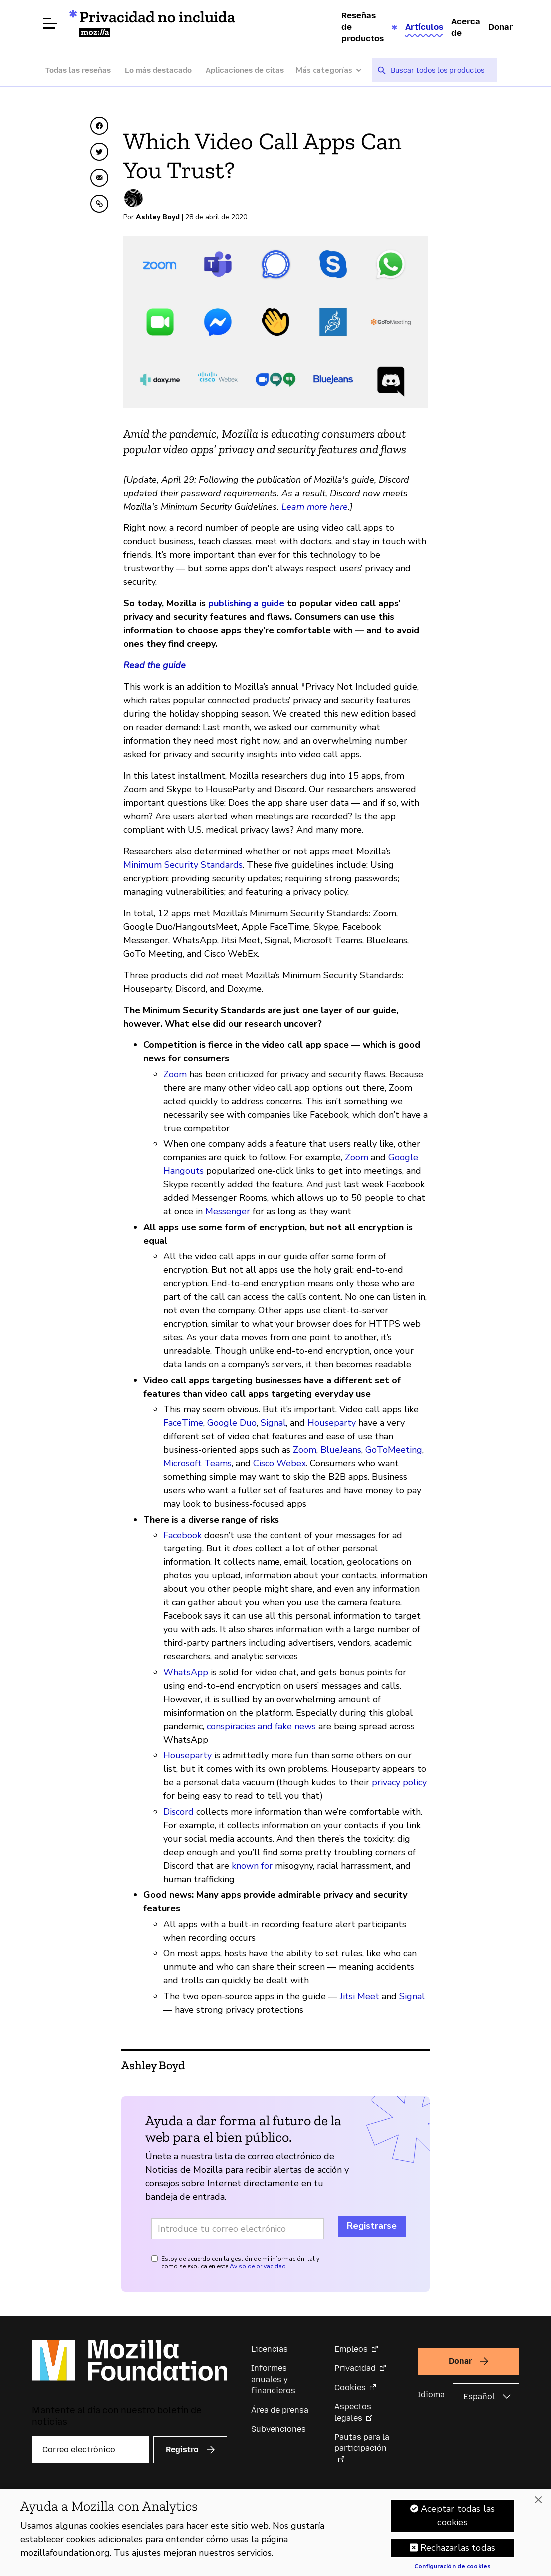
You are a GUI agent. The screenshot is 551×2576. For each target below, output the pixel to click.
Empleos (351, 2349)
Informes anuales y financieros (273, 2379)
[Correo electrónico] (90, 2449)
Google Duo (232, 1423)
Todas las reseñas (78, 70)
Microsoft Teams (197, 1463)
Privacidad (355, 2368)
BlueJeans (340, 1450)
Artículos (424, 27)
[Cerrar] (538, 2500)
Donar (500, 27)
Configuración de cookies (452, 2567)
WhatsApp (185, 1672)
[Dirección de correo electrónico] (237, 2228)
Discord (178, 1812)
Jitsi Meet (359, 1996)
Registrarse (372, 2226)
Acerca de (465, 27)
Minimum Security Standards (183, 865)
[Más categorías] (334, 70)
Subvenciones (278, 2429)
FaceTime (183, 1423)
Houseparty (331, 1423)
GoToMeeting (393, 1450)
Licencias (269, 2349)
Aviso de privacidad (258, 2266)
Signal (273, 1423)
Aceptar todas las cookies (458, 2516)
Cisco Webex (279, 1463)
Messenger (227, 1211)
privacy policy (399, 1782)
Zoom (175, 1074)
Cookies (350, 2387)
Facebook (182, 1535)
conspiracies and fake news (261, 1726)
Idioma (431, 2394)
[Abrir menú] (50, 23)
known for (252, 1866)
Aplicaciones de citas (245, 70)
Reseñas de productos (362, 26)
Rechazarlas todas (457, 2549)
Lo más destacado (158, 70)
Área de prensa (279, 2410)
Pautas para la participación (361, 2442)
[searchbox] (440, 70)
